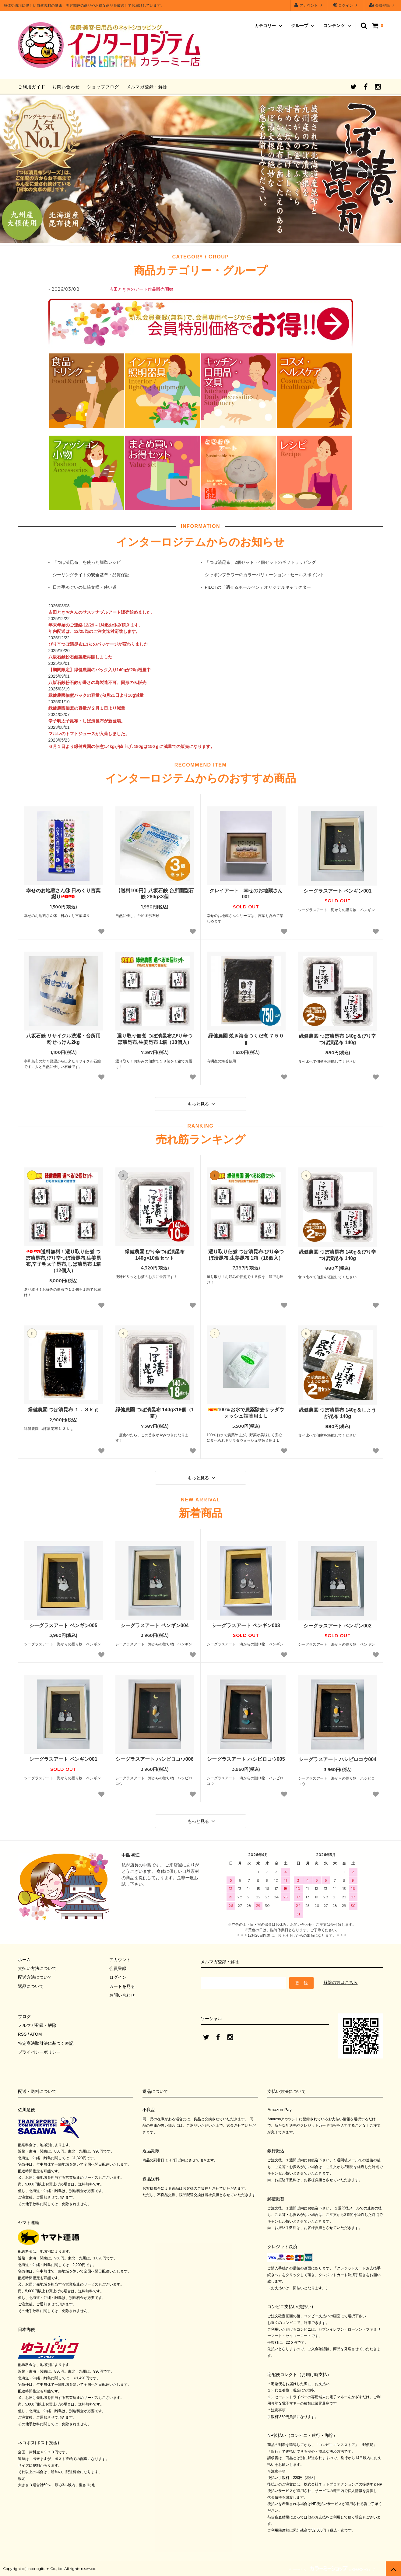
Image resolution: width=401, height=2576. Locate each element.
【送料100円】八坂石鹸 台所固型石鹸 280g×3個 (154, 894)
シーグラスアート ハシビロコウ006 (154, 1759)
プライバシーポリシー (39, 2052)
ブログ (24, 2016)
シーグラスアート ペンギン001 (337, 890)
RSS (22, 2034)
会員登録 (382, 5)
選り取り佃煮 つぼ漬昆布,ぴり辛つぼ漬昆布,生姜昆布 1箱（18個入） (155, 1039)
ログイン (345, 5)
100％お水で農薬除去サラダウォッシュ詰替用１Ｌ (246, 1413)
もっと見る (202, 1103)
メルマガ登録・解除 (146, 86)
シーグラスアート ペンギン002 (337, 1625)
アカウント (309, 5)
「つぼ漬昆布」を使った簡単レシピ (87, 562)
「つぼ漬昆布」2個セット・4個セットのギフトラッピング (260, 562)
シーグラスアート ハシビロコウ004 (337, 1759)
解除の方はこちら (340, 1982)
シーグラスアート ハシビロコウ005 (246, 1759)
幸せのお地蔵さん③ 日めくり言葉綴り (63, 894)
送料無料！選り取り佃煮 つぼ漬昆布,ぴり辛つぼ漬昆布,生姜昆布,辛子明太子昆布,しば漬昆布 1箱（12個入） (63, 1261)
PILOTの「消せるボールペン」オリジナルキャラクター (258, 587)
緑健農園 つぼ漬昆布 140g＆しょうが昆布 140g (337, 1413)
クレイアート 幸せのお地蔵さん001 (246, 894)
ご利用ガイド (31, 86)
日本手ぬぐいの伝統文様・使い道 (85, 587)
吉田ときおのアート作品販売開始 (141, 289)
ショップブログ (103, 86)
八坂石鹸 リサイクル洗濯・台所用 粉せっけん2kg (63, 1039)
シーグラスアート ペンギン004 (154, 1625)
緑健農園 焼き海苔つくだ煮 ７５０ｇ (246, 1039)
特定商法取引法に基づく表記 (45, 2043)
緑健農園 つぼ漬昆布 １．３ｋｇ (63, 1409)
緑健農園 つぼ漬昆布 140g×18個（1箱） (154, 1413)
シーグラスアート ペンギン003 (246, 1625)
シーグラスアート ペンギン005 (63, 1625)
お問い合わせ (66, 86)
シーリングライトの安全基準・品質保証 (91, 574)
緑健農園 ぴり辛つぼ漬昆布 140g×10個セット (155, 1255)
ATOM (36, 2034)
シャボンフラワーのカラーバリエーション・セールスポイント (264, 574)
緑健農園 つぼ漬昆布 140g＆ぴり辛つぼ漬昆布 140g (337, 1039)
